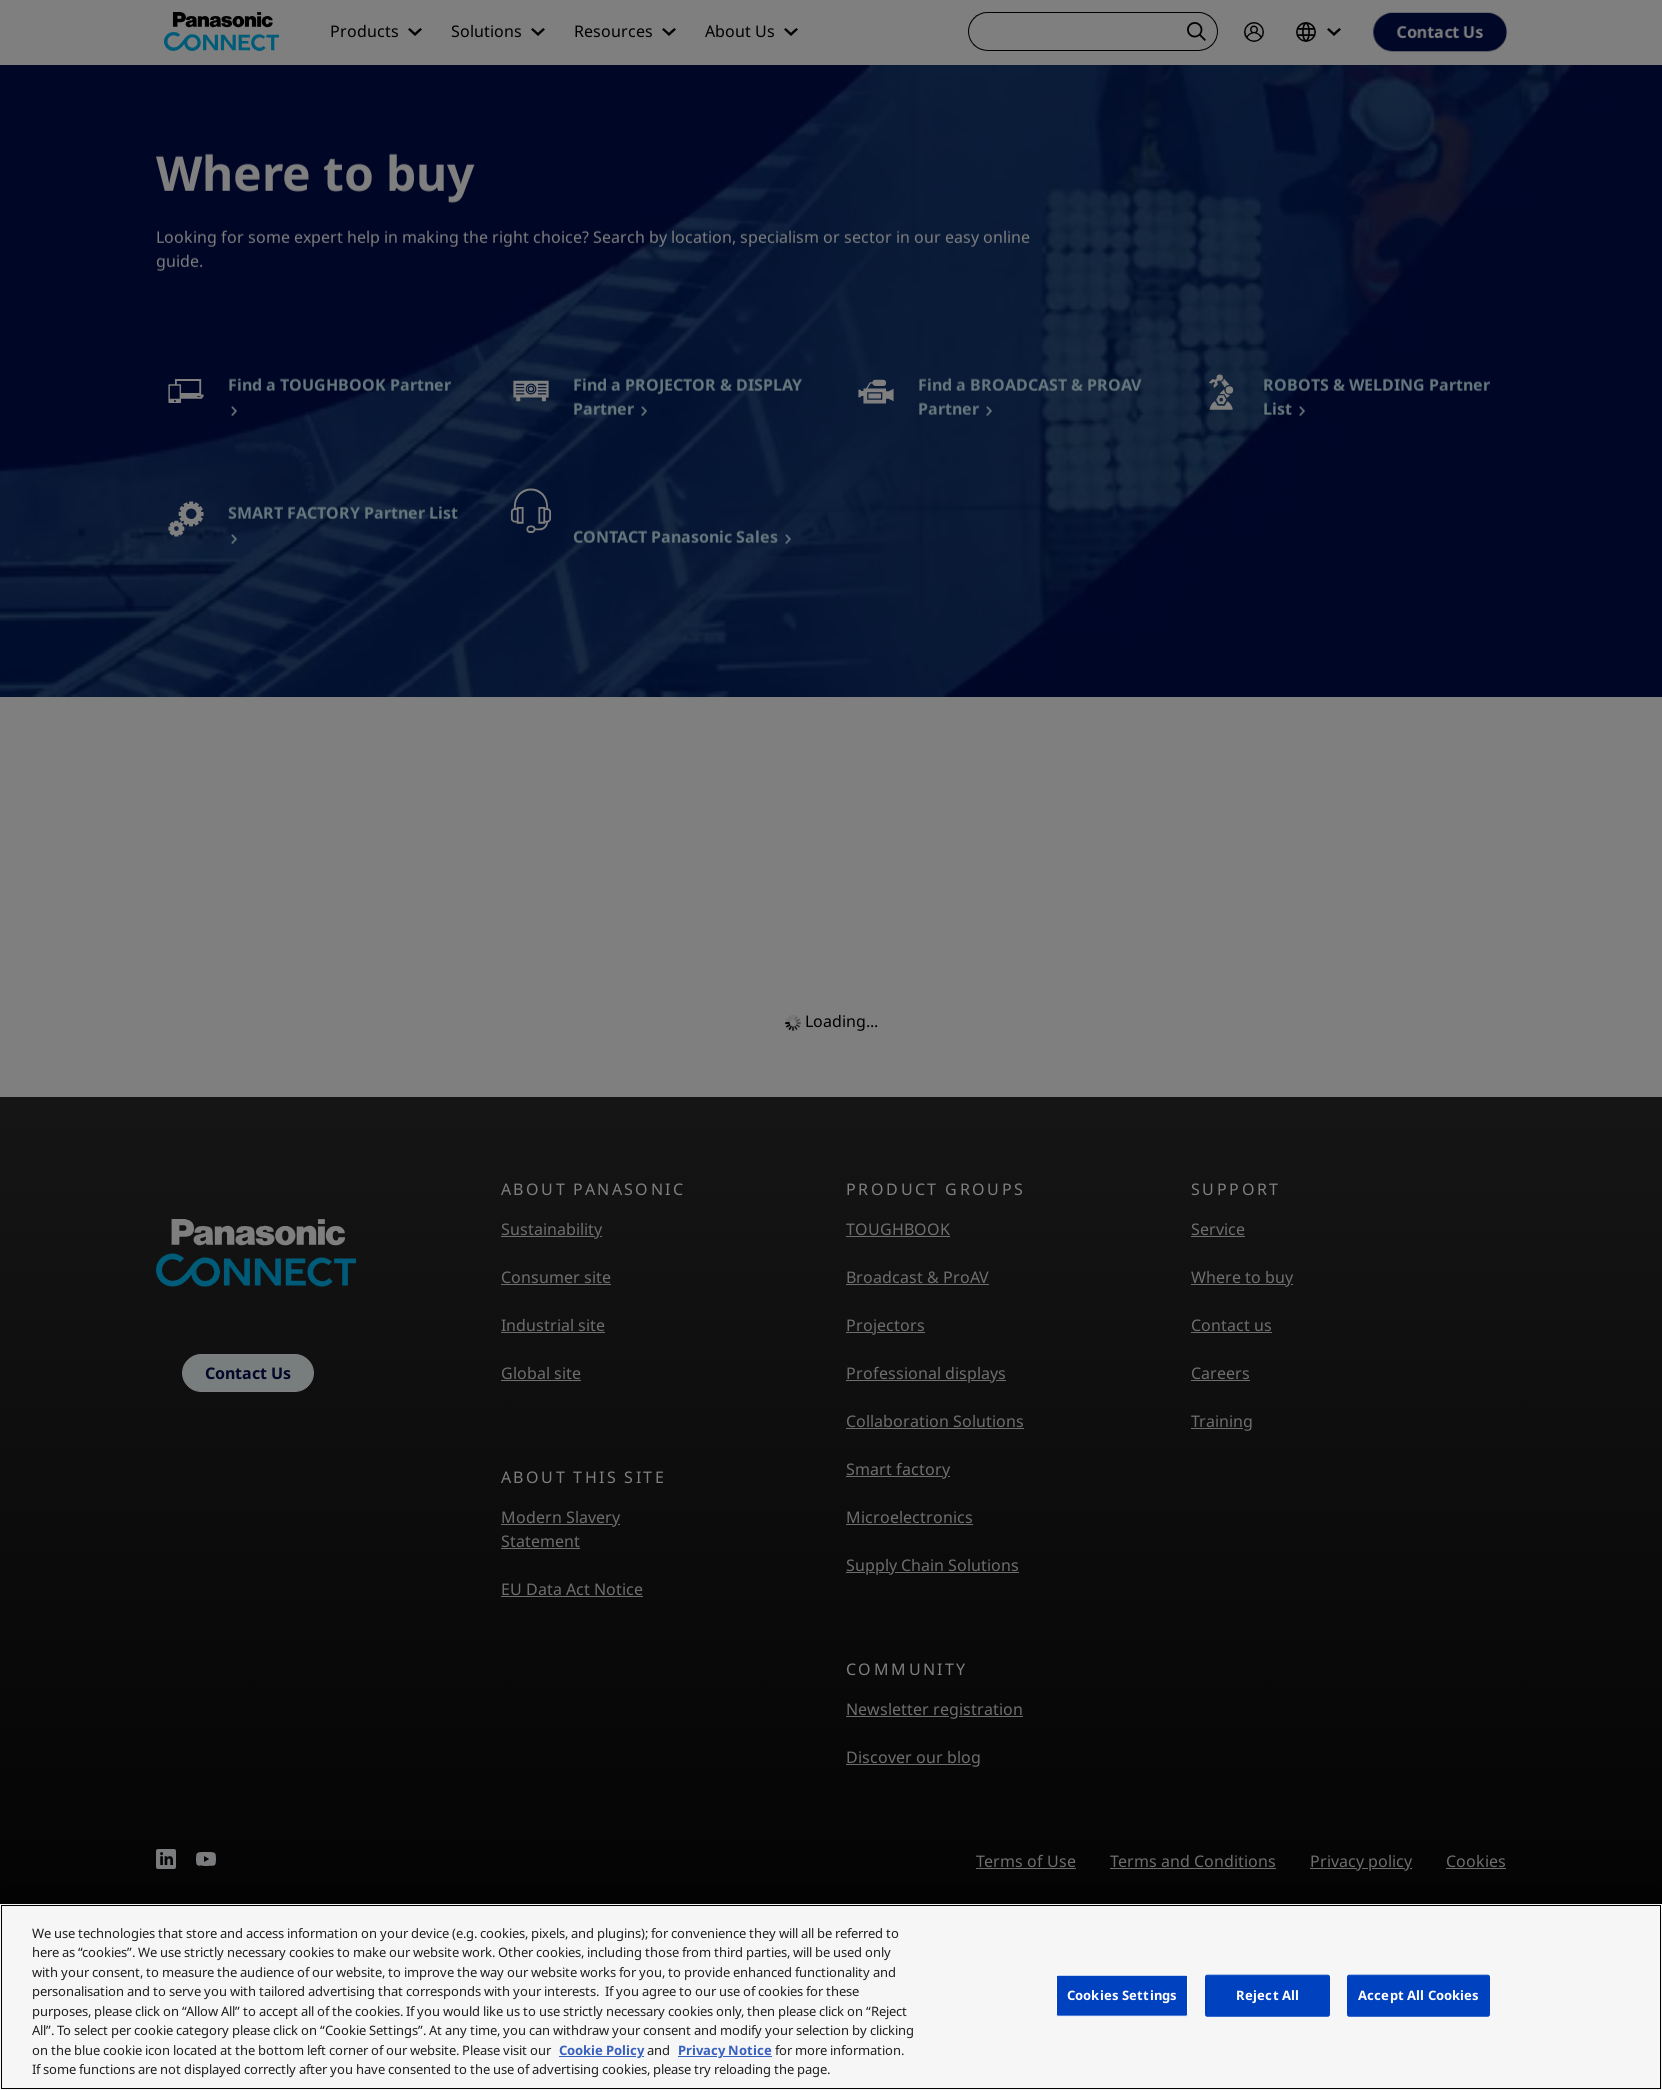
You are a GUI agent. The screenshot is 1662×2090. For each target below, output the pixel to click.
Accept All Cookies (1418, 1995)
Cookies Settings (1122, 1995)
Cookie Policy (601, 2050)
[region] (831, 1997)
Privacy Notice (725, 2050)
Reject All (1267, 1995)
